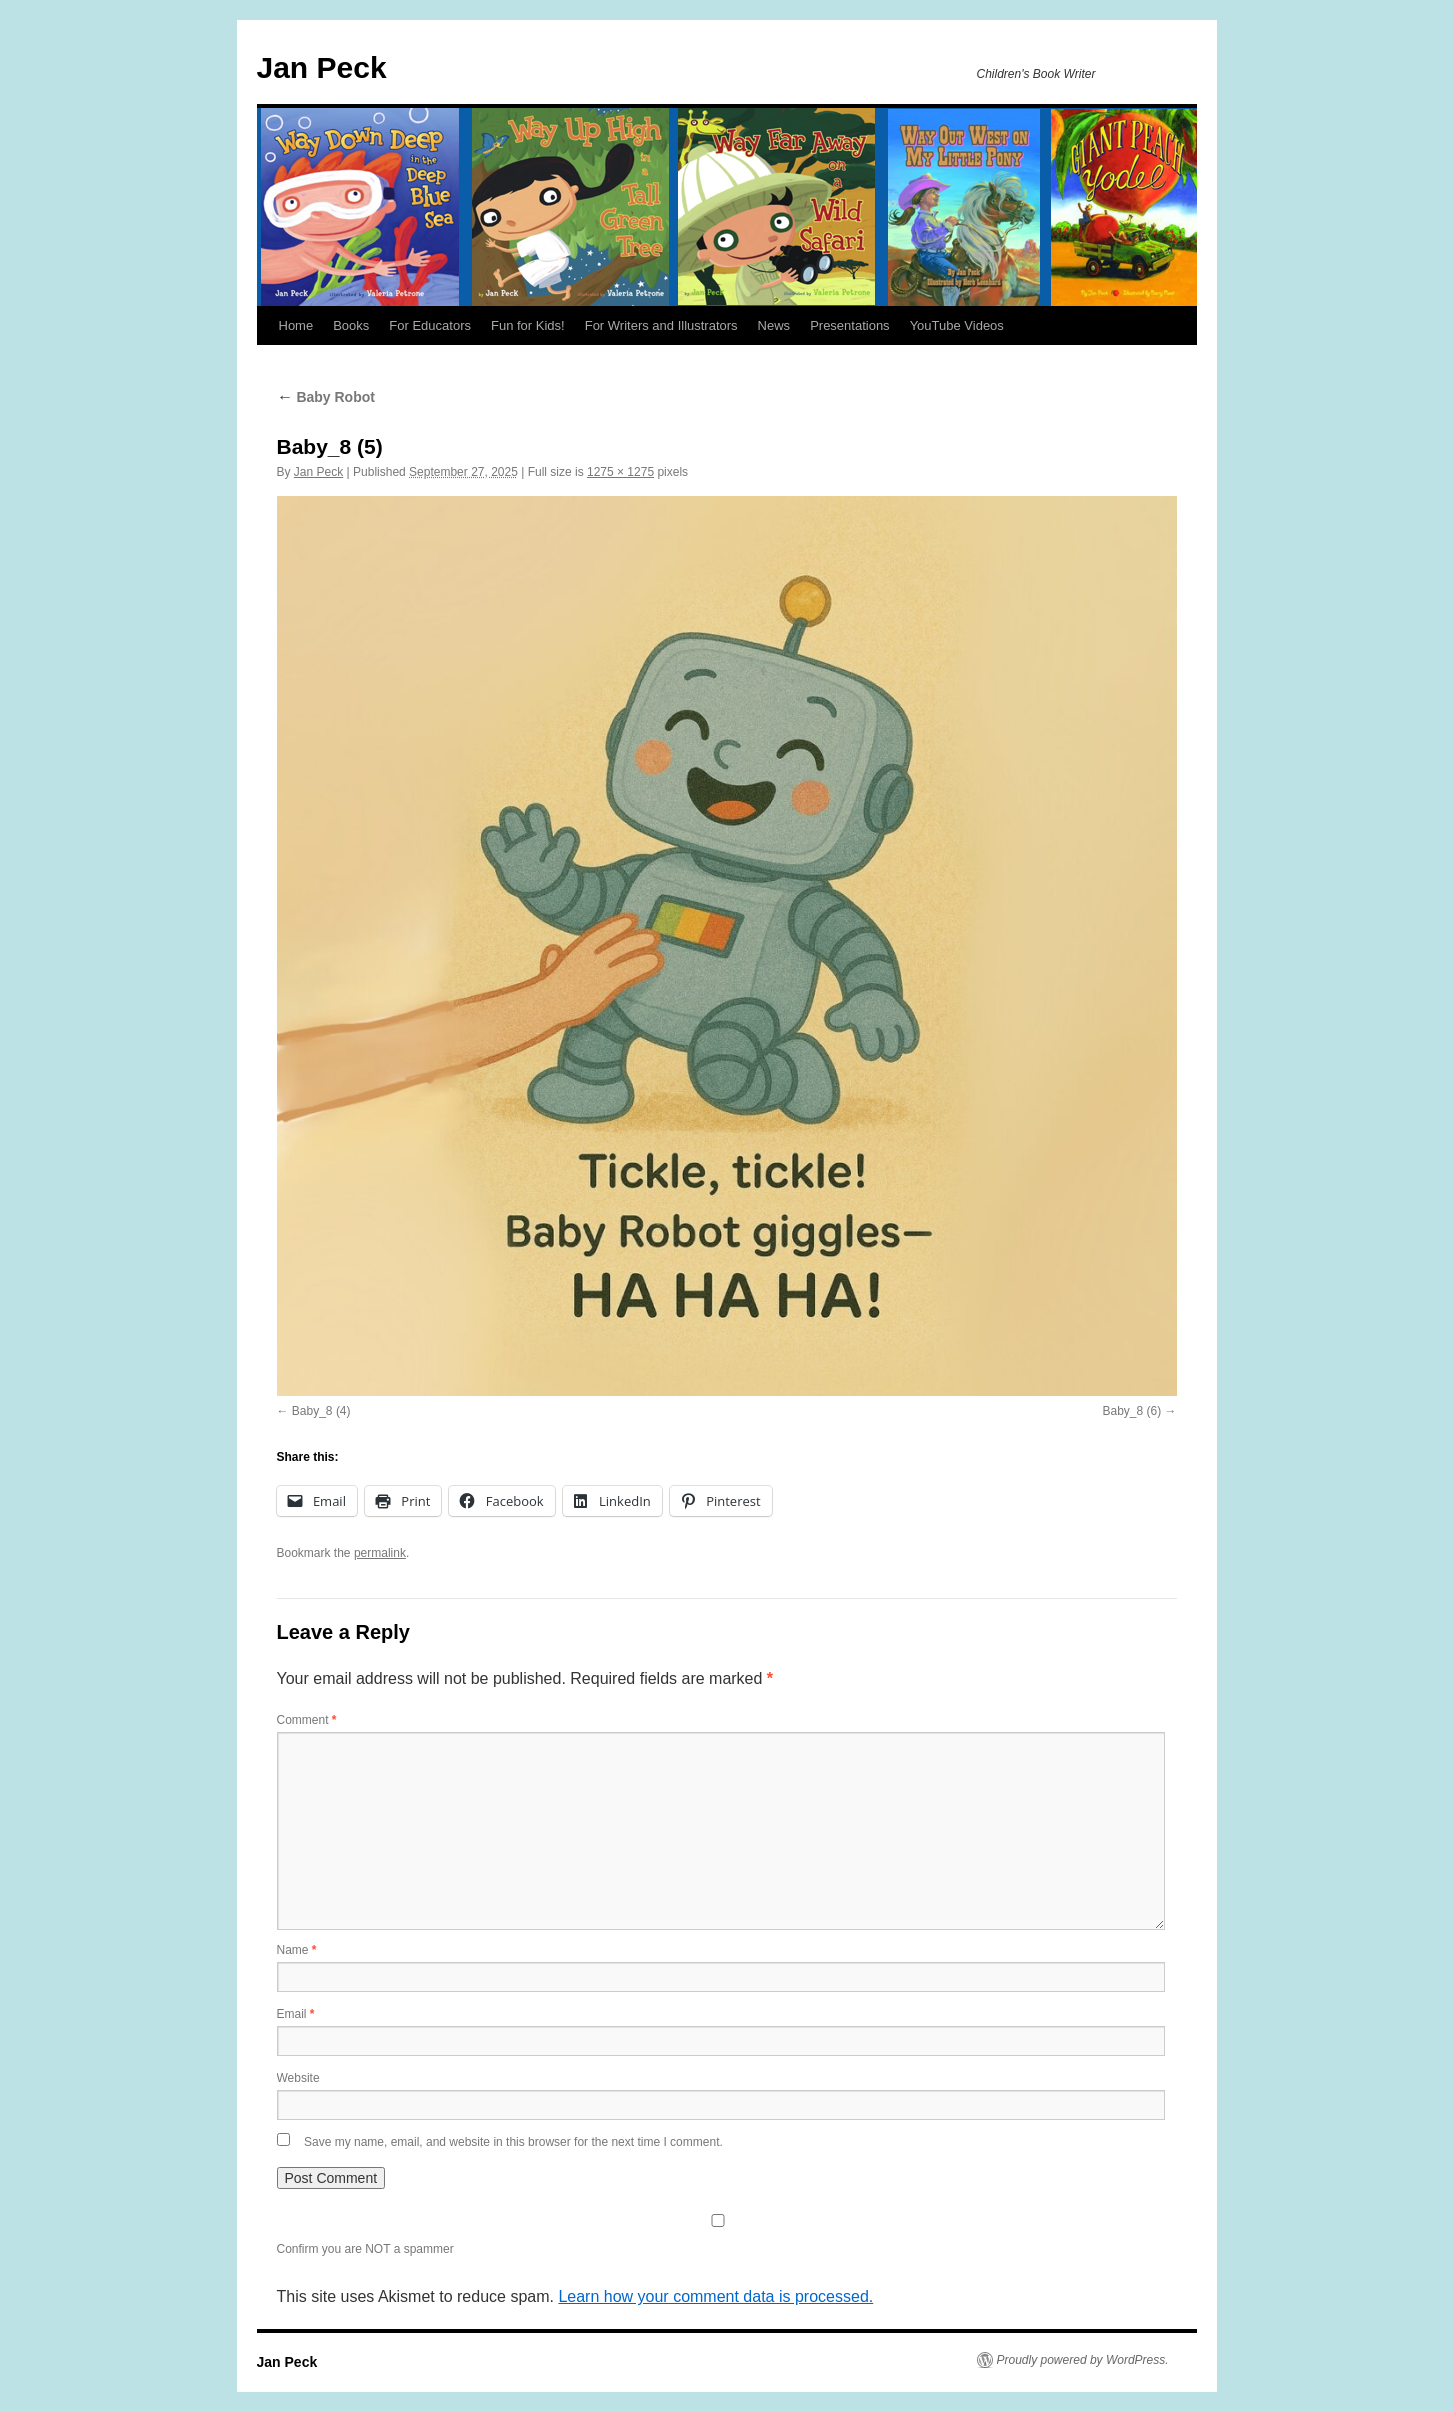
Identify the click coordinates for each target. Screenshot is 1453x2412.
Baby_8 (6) (1131, 1411)
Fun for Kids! (528, 325)
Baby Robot (326, 397)
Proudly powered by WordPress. (1083, 2360)
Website (298, 2078)
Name (297, 1950)
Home (296, 325)
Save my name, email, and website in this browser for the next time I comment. (513, 2142)
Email (296, 2014)
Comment (307, 1720)
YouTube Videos (957, 325)
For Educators (430, 325)
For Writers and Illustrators (661, 325)
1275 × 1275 (620, 472)
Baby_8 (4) (321, 1411)
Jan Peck (322, 67)
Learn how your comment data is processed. (715, 2296)
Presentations (850, 325)
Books (351, 325)
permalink (380, 1553)
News (774, 325)
